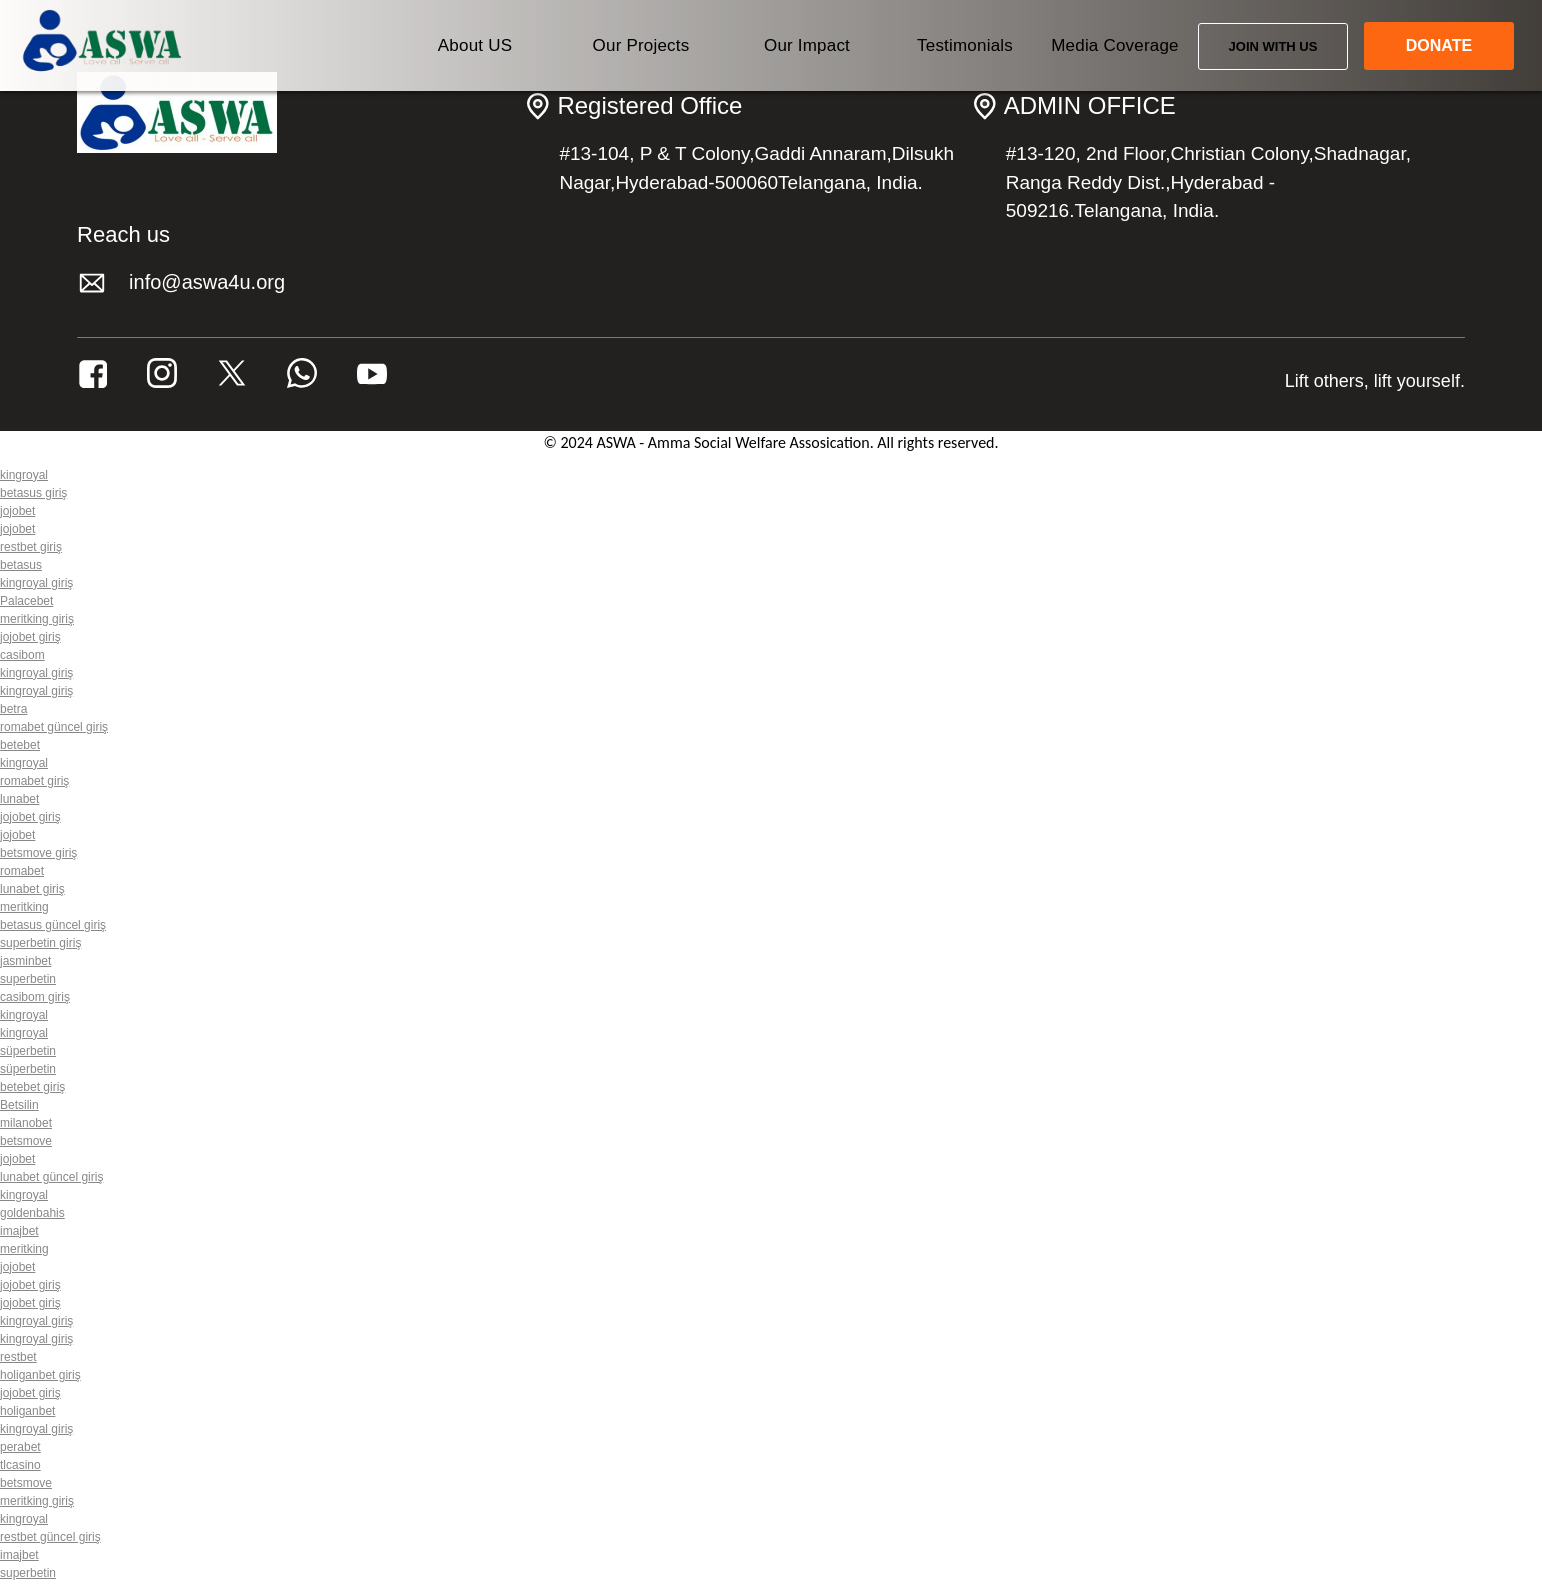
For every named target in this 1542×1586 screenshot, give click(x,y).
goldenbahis (32, 1213)
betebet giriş (32, 1087)
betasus (21, 565)
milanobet (26, 1123)
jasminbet (25, 961)
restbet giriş (31, 547)
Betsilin (19, 1105)
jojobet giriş (30, 637)
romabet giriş (34, 781)
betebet (20, 745)
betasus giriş (33, 493)
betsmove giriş (38, 853)
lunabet (19, 799)
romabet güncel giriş (54, 727)
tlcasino (20, 1465)
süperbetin (28, 1051)
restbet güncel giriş (50, 1537)
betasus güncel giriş (53, 925)
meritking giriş (37, 619)
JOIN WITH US (1273, 46)
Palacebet (26, 601)
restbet (18, 1357)
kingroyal (24, 475)
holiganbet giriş (40, 1375)
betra (13, 709)
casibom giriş (35, 997)
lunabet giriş (32, 889)
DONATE (1439, 45)
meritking (24, 907)
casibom (22, 655)
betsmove (26, 1141)
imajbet (19, 1231)
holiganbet (27, 1411)
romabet (22, 871)
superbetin (28, 979)
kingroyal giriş (36, 583)
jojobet (17, 511)
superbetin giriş (40, 943)
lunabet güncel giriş (51, 1177)
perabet (20, 1447)
